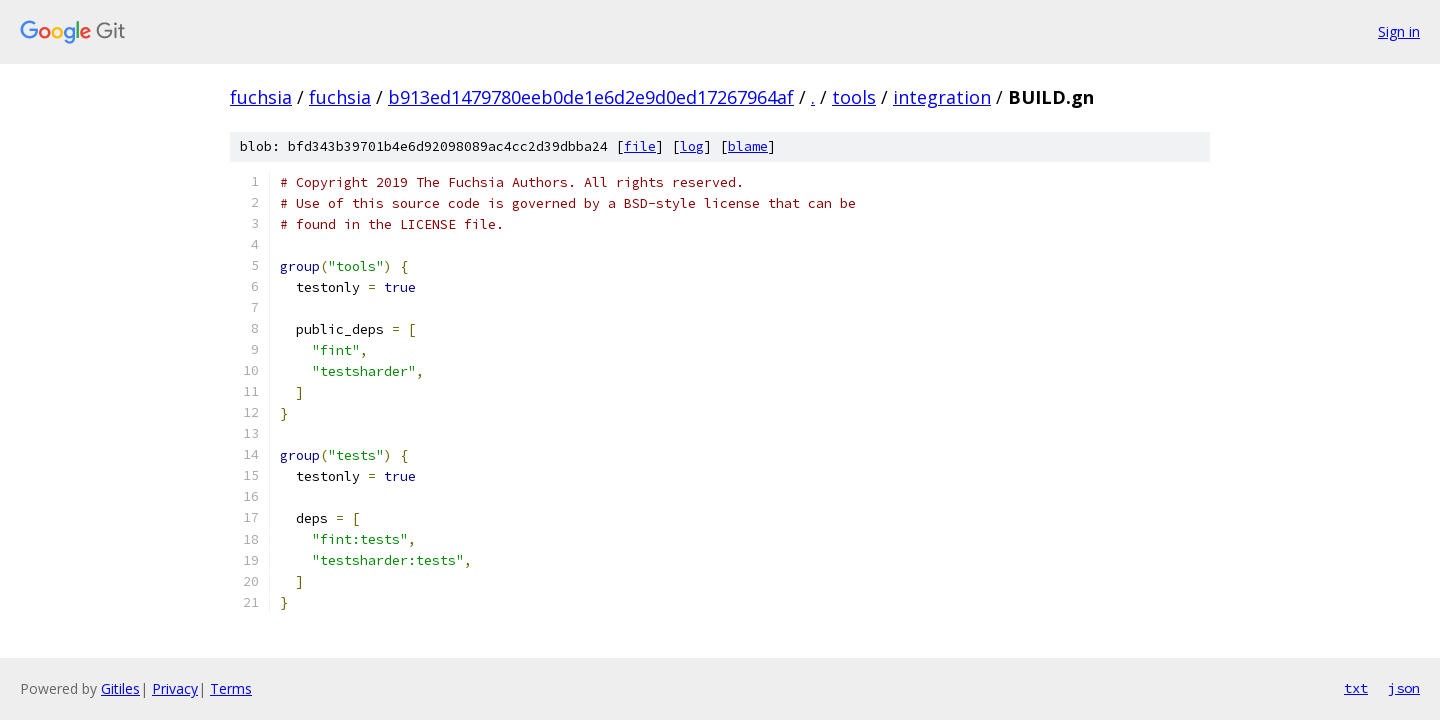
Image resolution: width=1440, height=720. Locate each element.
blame (748, 146)
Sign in (1399, 31)
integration (942, 97)
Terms (231, 688)
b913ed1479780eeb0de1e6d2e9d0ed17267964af (591, 97)
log (692, 146)
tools (854, 97)
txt (1356, 688)
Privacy (175, 688)
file (640, 146)
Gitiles (120, 688)
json (1404, 688)
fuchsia (261, 97)
